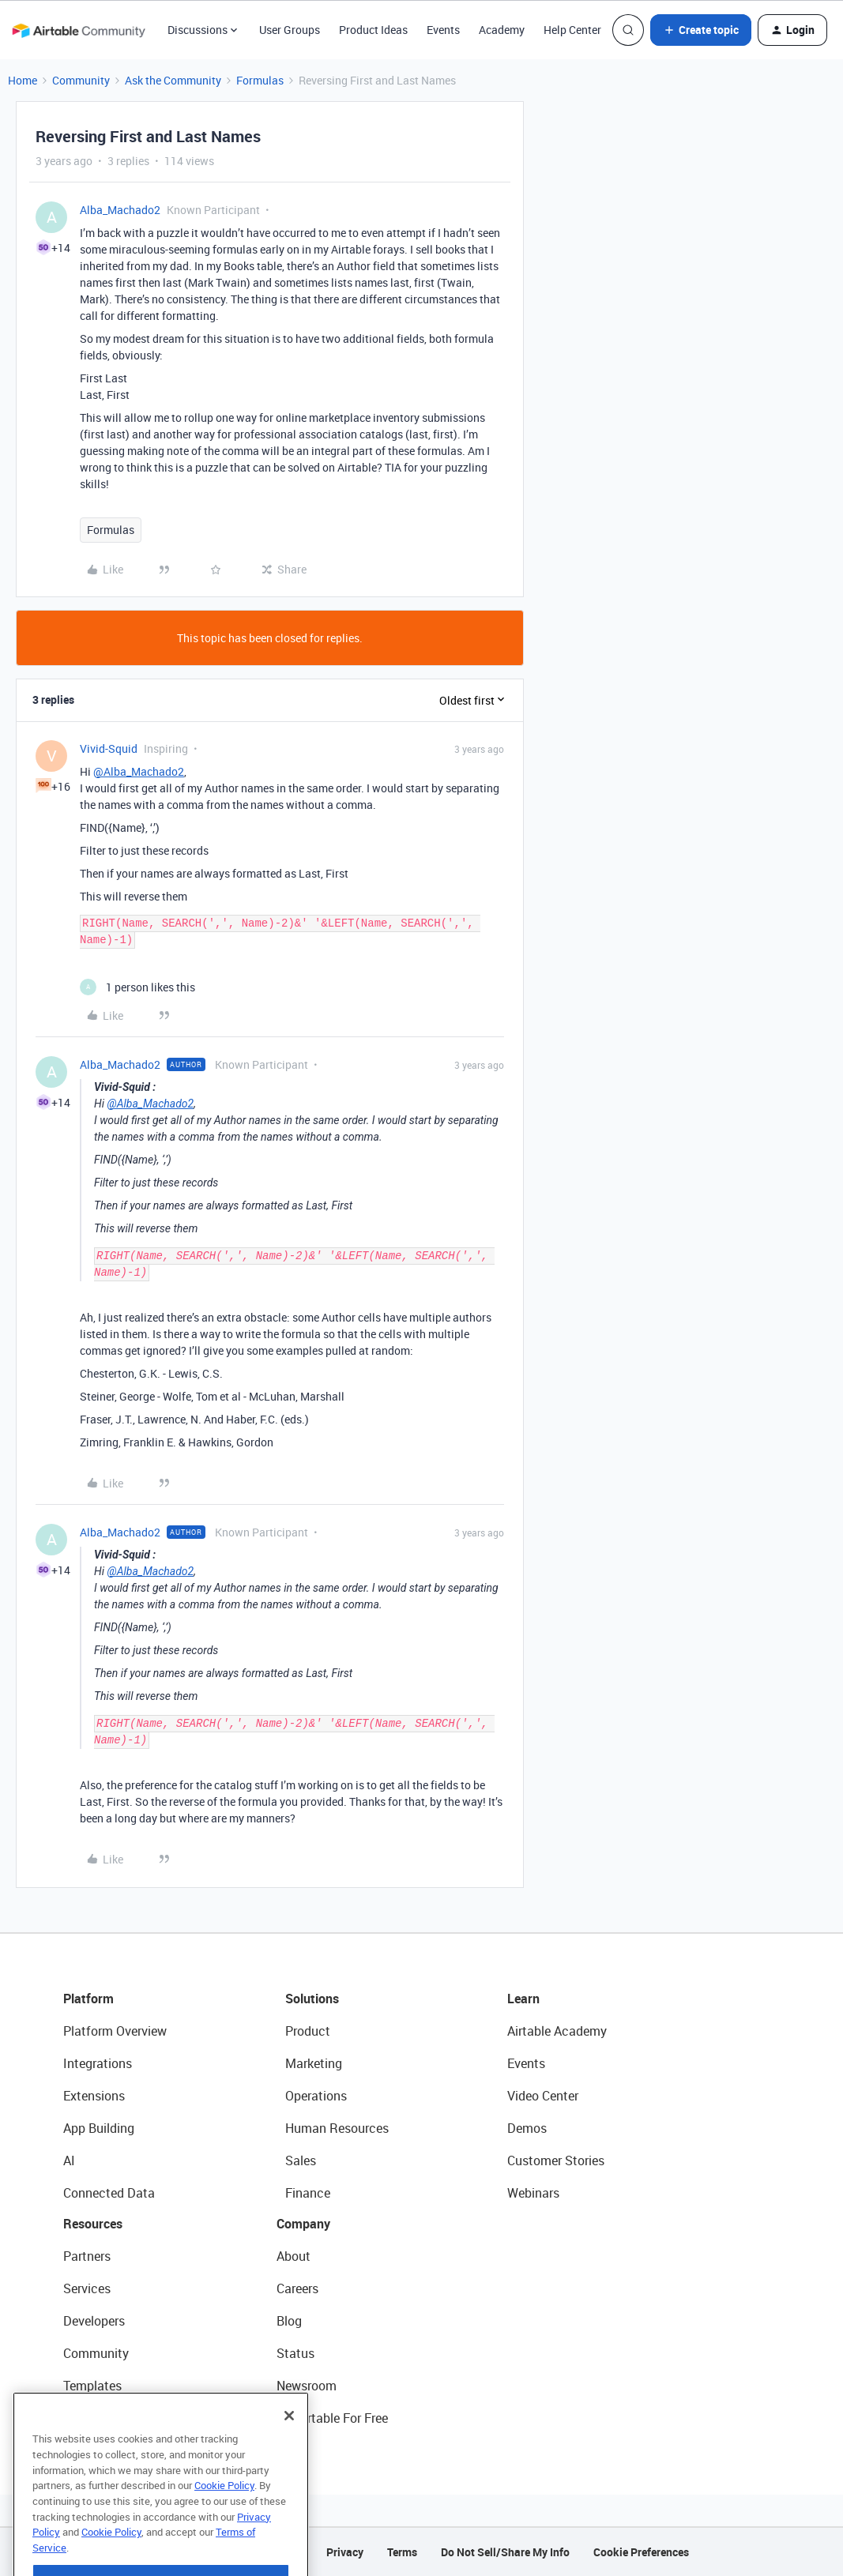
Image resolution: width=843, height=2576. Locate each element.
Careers (297, 2288)
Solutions (312, 1998)
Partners (87, 2256)
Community (81, 80)
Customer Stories (555, 2160)
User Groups (289, 29)
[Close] (289, 2454)
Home (22, 80)
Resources (92, 2223)
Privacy (344, 2551)
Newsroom (307, 2385)
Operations (316, 2095)
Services (87, 2288)
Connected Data (109, 2193)
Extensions (94, 2095)
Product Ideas (373, 29)
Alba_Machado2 (120, 209)
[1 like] (137, 987)
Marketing (313, 2063)
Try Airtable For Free (332, 2418)
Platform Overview (115, 2031)
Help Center (572, 29)
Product (307, 2031)
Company (303, 2223)
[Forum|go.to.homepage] (78, 30)
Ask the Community (173, 80)
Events (443, 29)
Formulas (260, 80)
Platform (88, 1998)
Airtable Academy (557, 2031)
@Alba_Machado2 (138, 771)
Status (295, 2353)
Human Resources (337, 2128)
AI (69, 2160)
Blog (289, 2321)
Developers (94, 2321)
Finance (307, 2193)
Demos (527, 2128)
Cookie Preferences (641, 2551)
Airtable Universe (110, 2418)
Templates (92, 2385)
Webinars (533, 2193)
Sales (300, 2160)
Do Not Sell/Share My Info (505, 2551)
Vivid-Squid (108, 748)
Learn (523, 1998)
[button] (700, 30)
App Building (98, 2128)
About (293, 2256)
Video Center (542, 2095)
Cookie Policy (224, 2524)
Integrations (97, 2063)
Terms (402, 2551)
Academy (502, 29)
